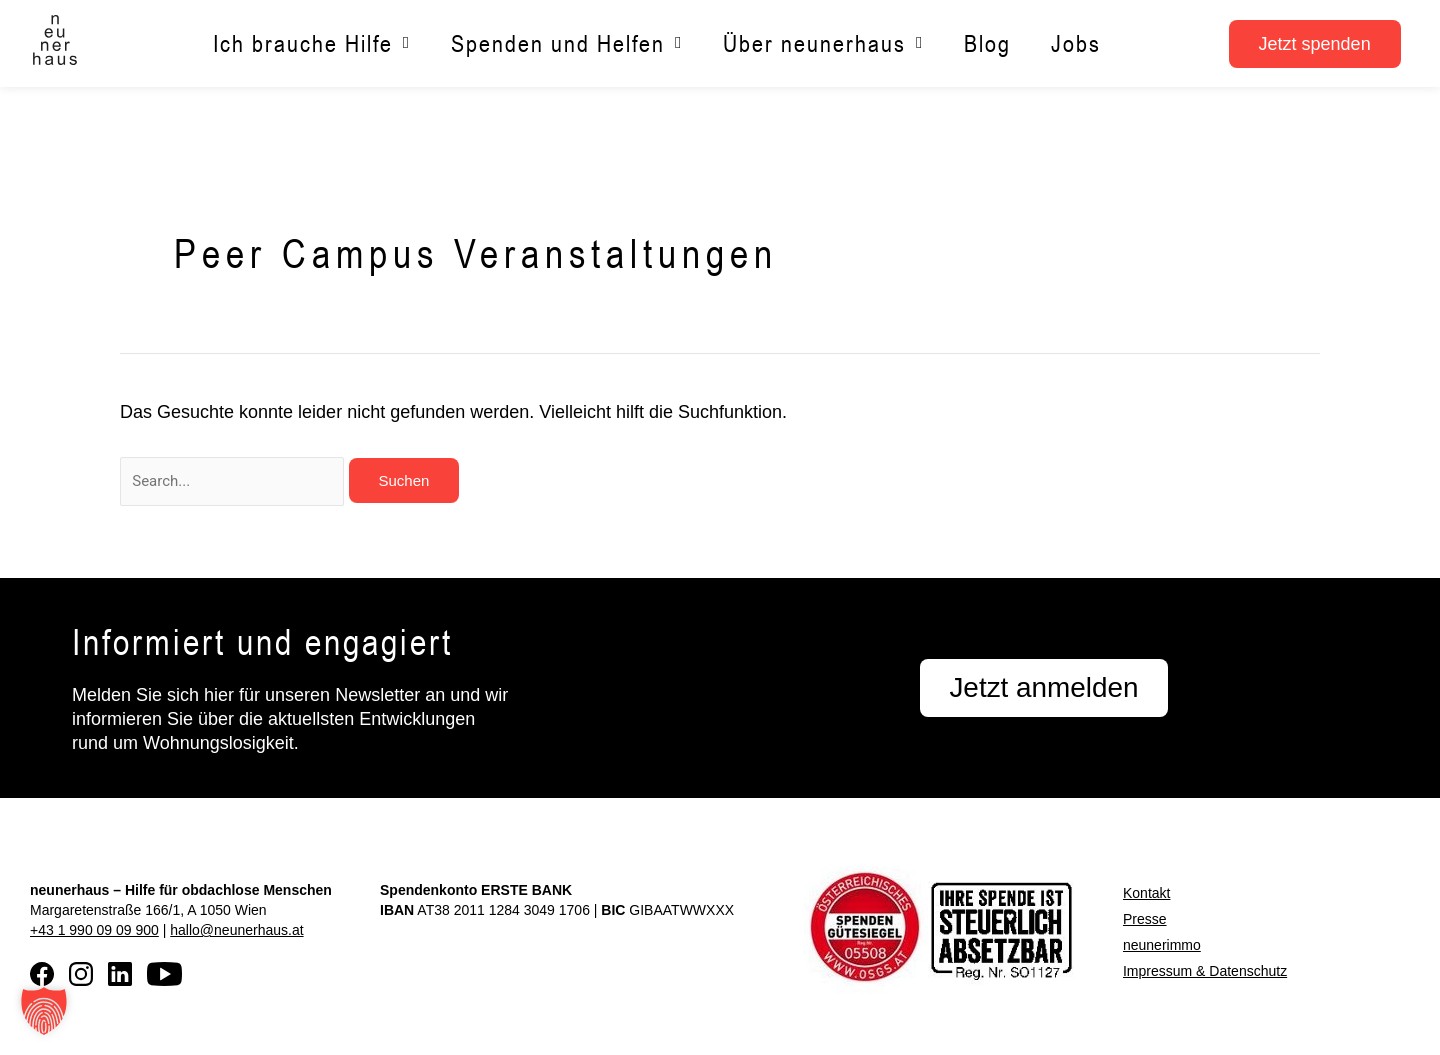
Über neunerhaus (823, 43)
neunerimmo (1162, 945)
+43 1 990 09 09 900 (94, 930)
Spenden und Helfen (567, 43)
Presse (1145, 919)
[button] (44, 1011)
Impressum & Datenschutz (1205, 971)
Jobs (1076, 43)
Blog (987, 43)
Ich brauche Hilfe (312, 43)
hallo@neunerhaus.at (236, 930)
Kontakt (1146, 893)
